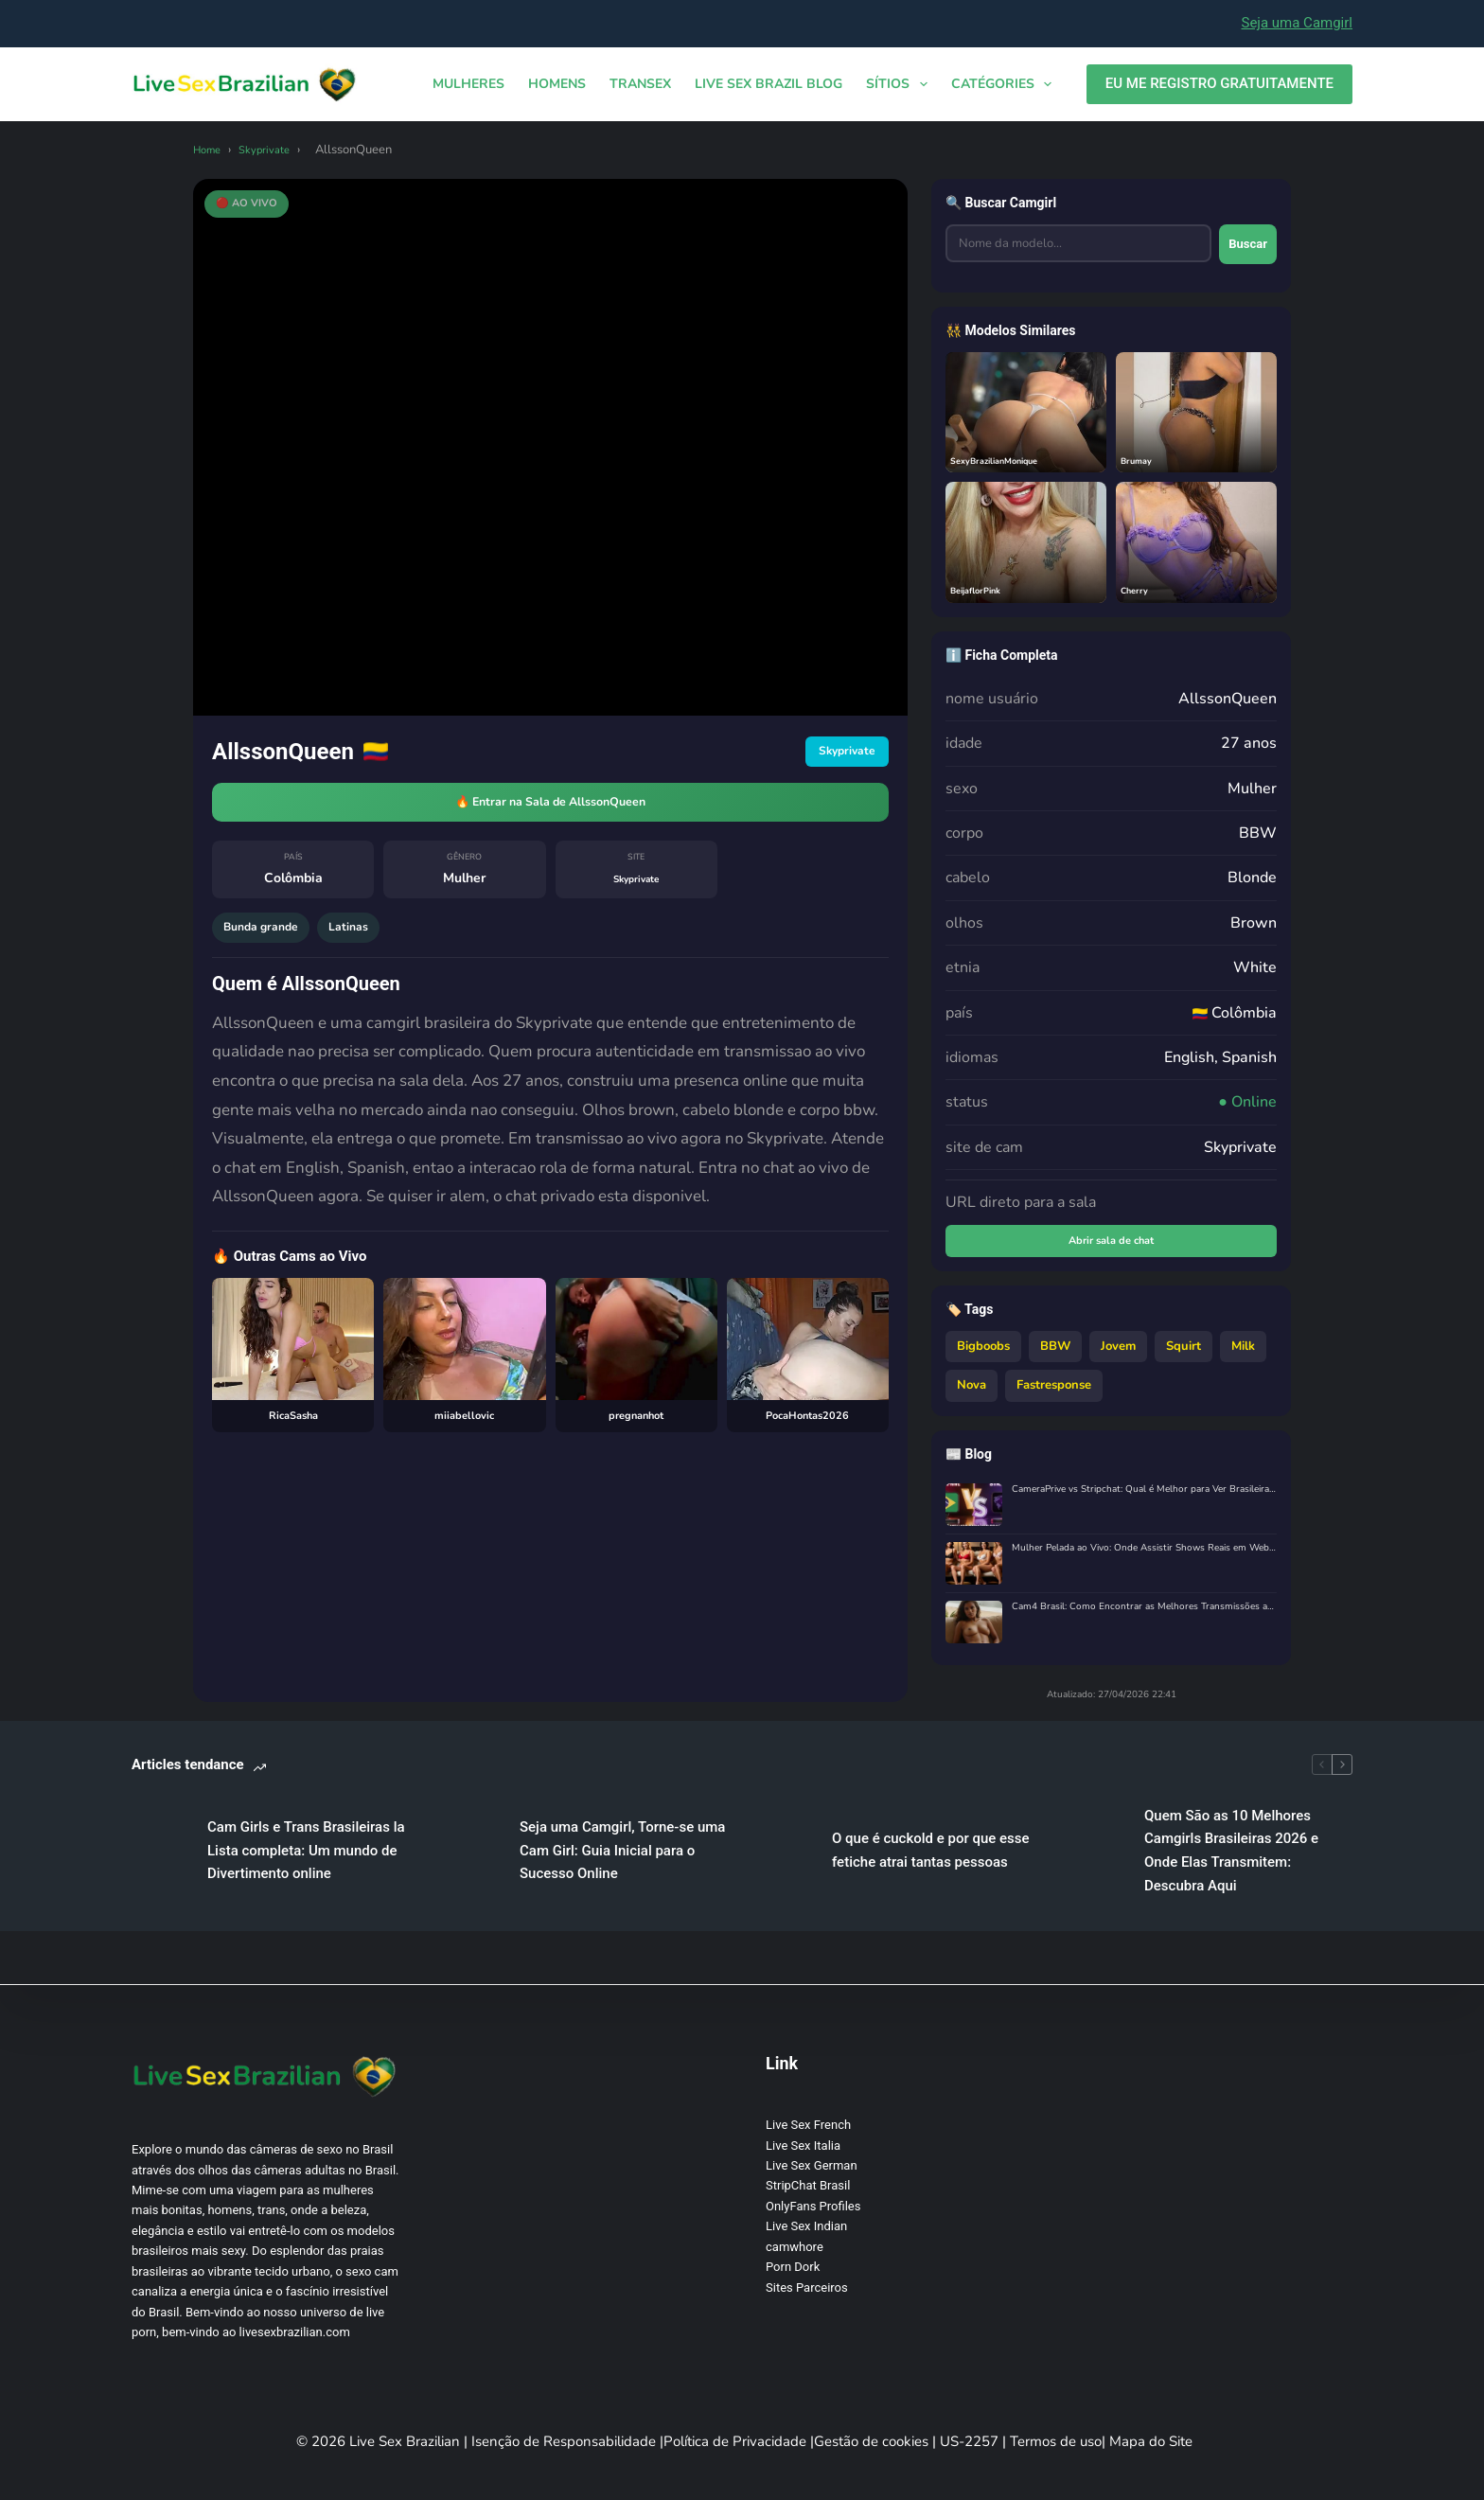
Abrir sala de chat (1111, 1245)
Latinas (367, 941)
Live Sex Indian (806, 2226)
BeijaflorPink (984, 589)
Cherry (1139, 589)
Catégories (1005, 84)
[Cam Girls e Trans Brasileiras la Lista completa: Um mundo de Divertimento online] (160, 1841)
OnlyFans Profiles (813, 2206)
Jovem (1118, 1354)
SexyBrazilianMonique (1007, 459)
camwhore (794, 2247)
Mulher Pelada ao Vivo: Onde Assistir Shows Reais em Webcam (1144, 1558)
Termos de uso (1056, 2441)
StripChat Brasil (808, 2185)
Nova (971, 1393)
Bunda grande (268, 941)
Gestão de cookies (873, 2441)
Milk (1243, 1354)
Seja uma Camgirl (1296, 22)
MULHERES (468, 84)
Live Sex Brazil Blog (768, 84)
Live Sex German (811, 2165)
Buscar (1235, 245)
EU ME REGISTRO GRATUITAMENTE (1219, 83)
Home (209, 149)
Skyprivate (274, 149)
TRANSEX (640, 84)
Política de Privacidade (736, 2441)
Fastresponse (1053, 1393)
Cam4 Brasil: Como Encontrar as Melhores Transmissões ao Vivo (1144, 1616)
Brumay (1142, 459)
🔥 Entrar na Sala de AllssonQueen (550, 808)
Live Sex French (808, 2125)
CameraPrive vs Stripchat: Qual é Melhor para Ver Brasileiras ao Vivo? (1144, 1499)
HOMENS (557, 84)
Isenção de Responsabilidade (565, 2441)
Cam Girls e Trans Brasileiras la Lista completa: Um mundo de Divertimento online (466, 1840)
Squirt (1183, 1354)
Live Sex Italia (803, 2145)
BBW (1055, 1354)
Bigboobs (983, 1354)
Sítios (900, 84)
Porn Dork (793, 2267)
